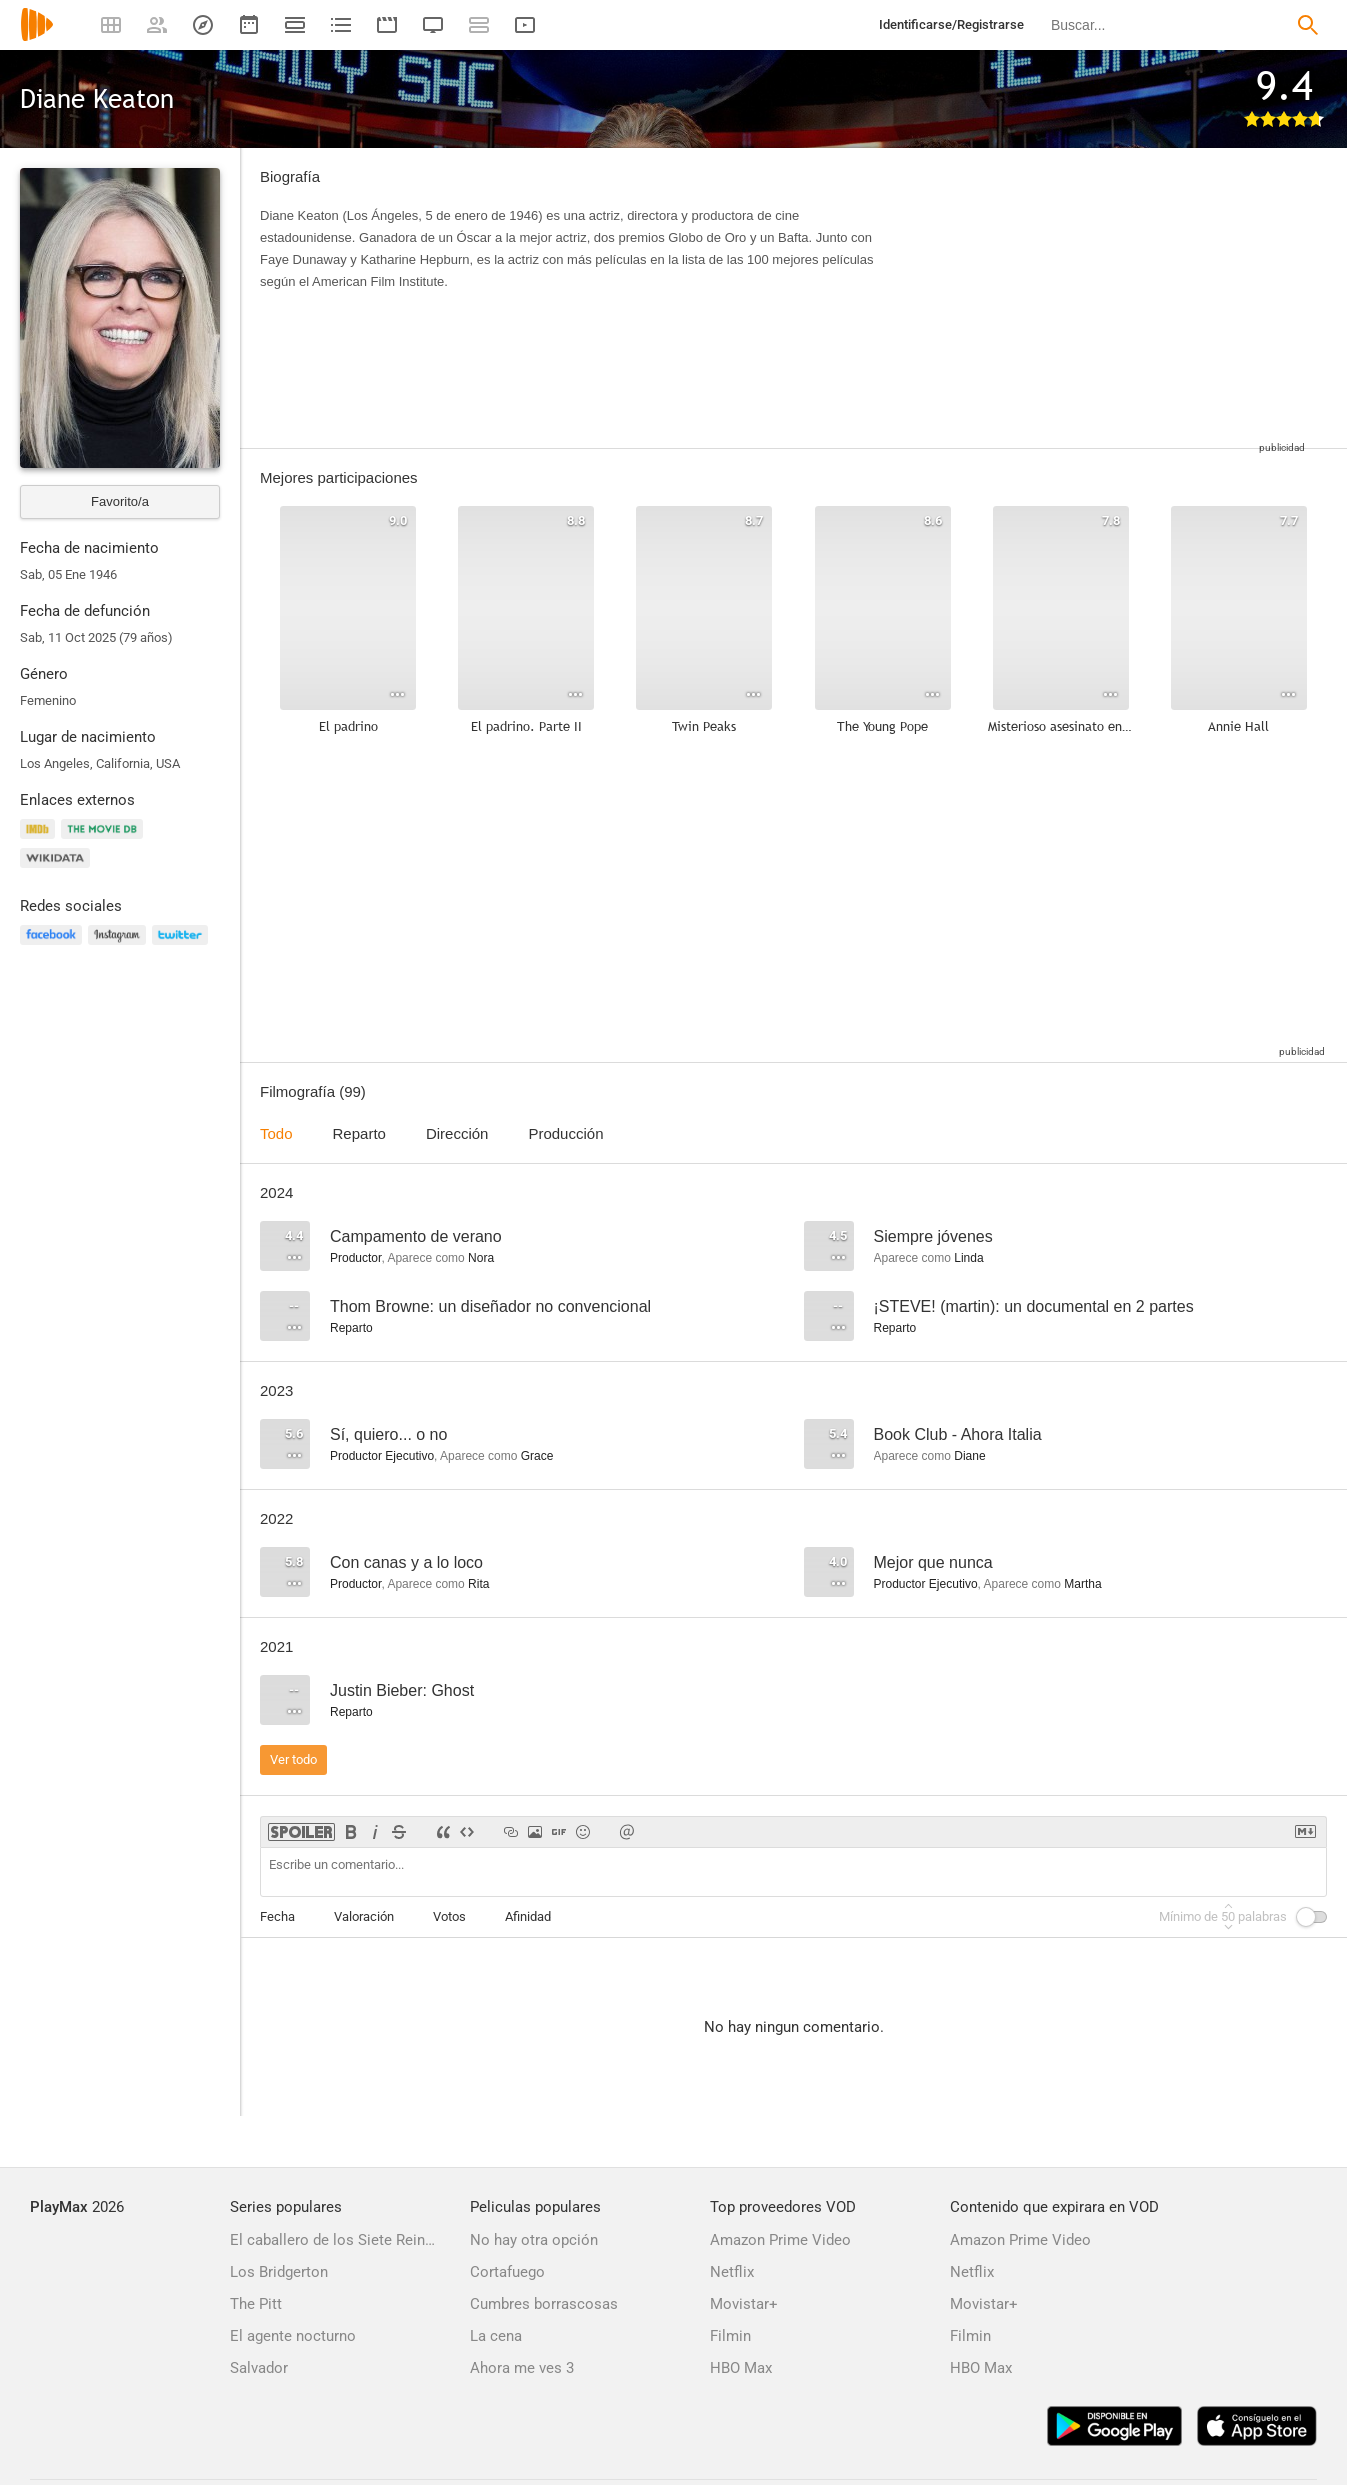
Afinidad (528, 1916)
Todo (276, 1133)
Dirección (457, 1133)
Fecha (277, 1916)
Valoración (364, 1916)
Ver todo (293, 1759)
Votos (449, 1916)
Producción (565, 1133)
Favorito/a (120, 501)
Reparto (359, 1133)
